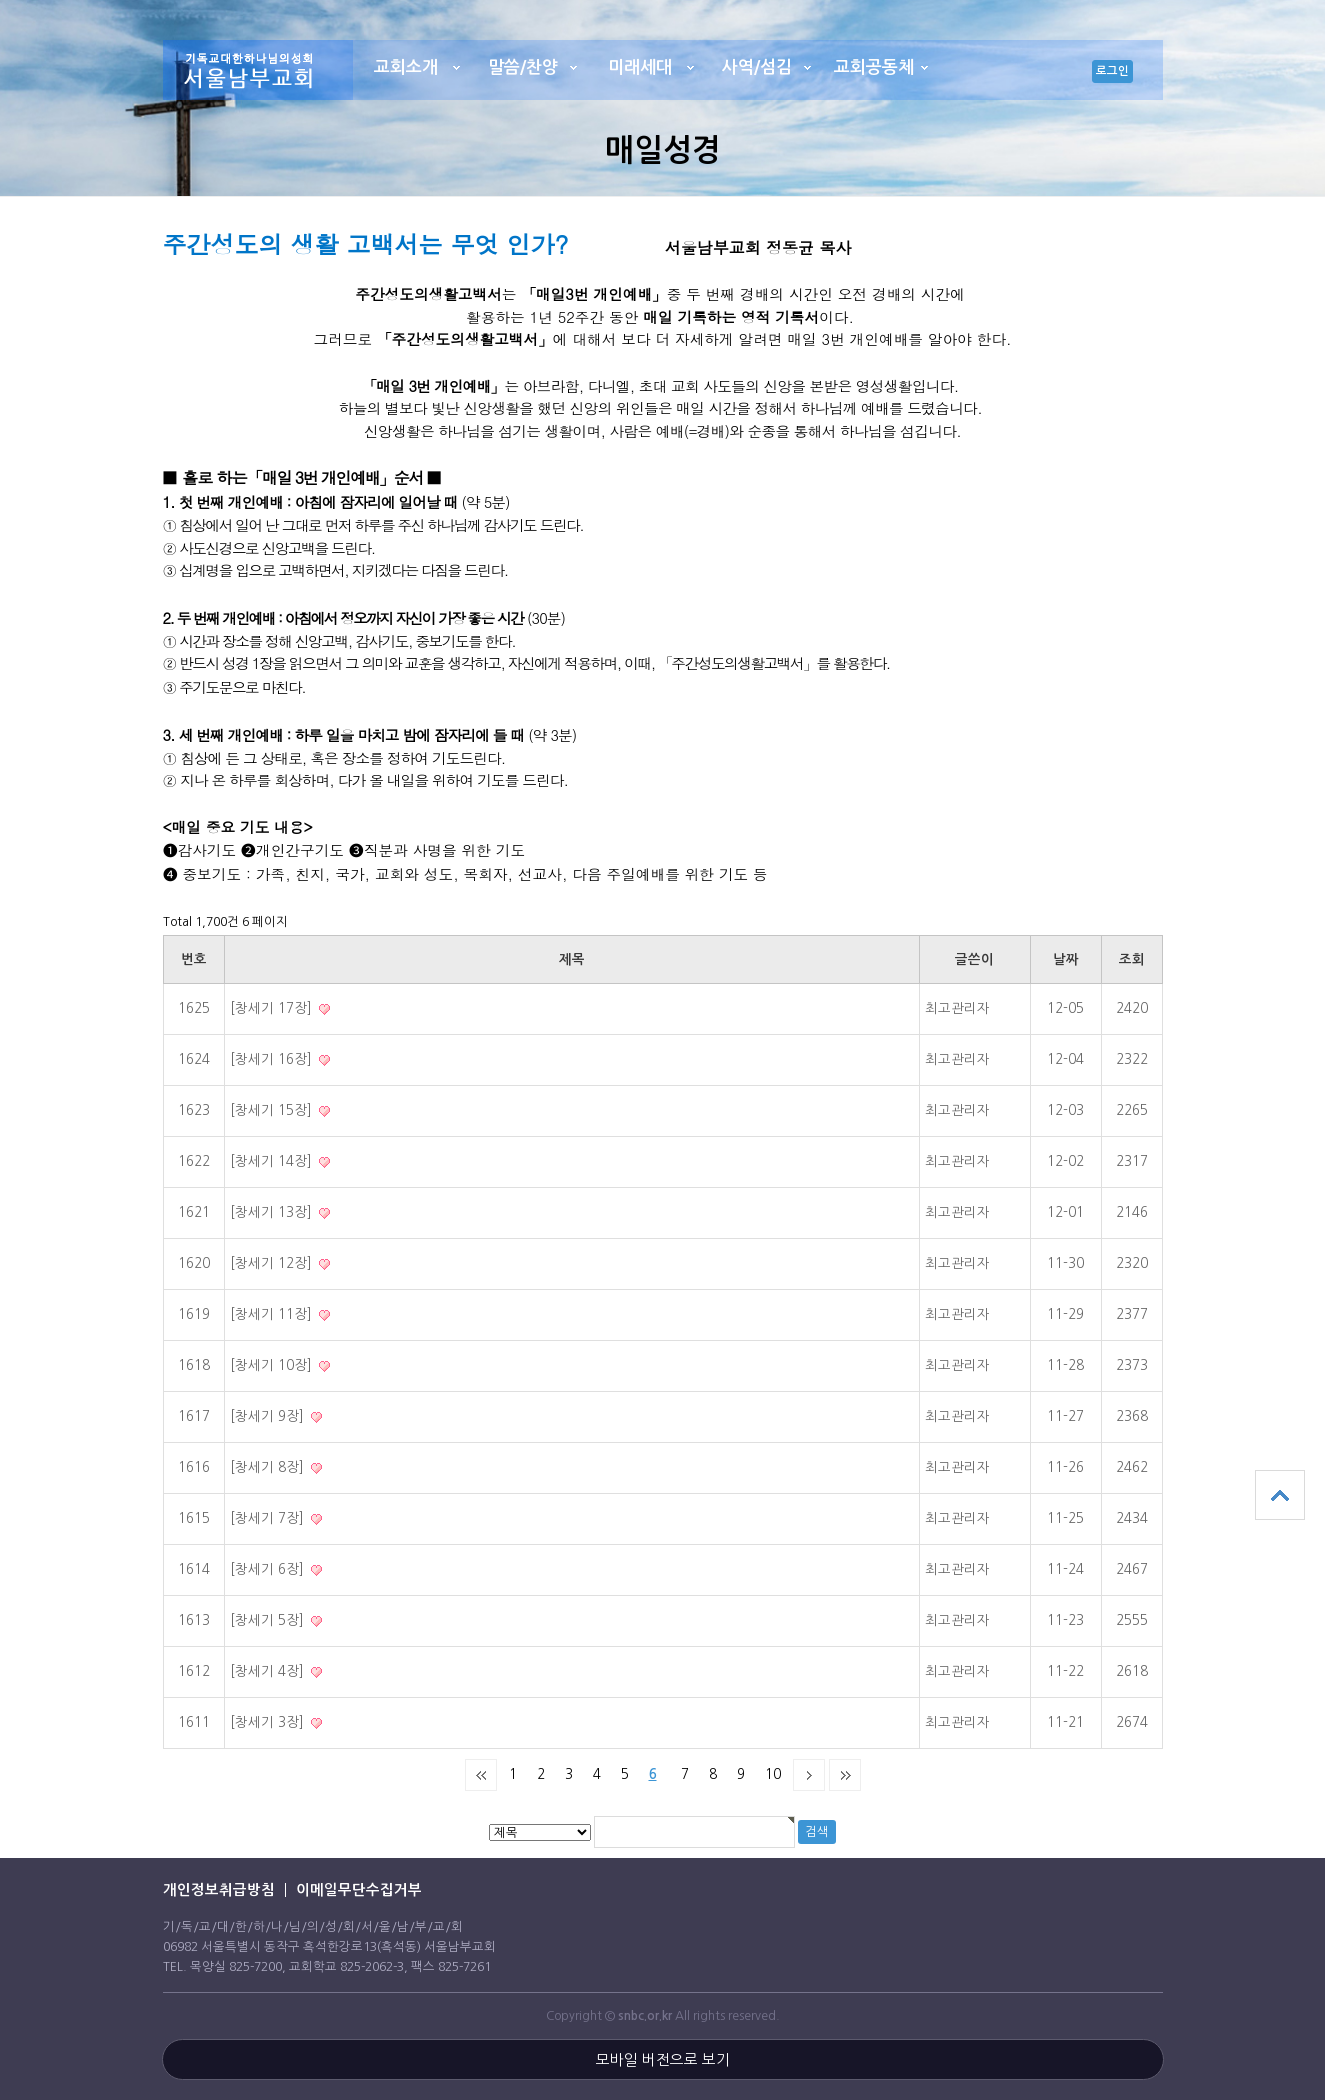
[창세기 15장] (273, 1110)
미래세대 (640, 67)
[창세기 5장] (269, 1620)
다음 (809, 1775)
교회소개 (406, 67)
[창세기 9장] (269, 1416)
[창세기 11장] (273, 1314)
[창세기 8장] (269, 1467)
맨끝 (845, 1775)
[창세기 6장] (269, 1569)
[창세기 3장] (269, 1722)
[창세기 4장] (269, 1671)
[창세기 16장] (273, 1059)
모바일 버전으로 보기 (663, 2059)
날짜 (1066, 959)
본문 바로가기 (0, 0)
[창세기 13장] (273, 1212)
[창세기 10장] (273, 1365)
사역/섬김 (757, 67)
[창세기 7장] (269, 1518)
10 (773, 1774)
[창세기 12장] (273, 1263)
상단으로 (1280, 1495)
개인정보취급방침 (219, 1890)
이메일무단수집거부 (359, 1890)
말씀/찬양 (523, 67)
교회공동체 (874, 67)
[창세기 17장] (273, 1008)
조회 (1132, 959)
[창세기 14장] (273, 1161)
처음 (481, 1775)
